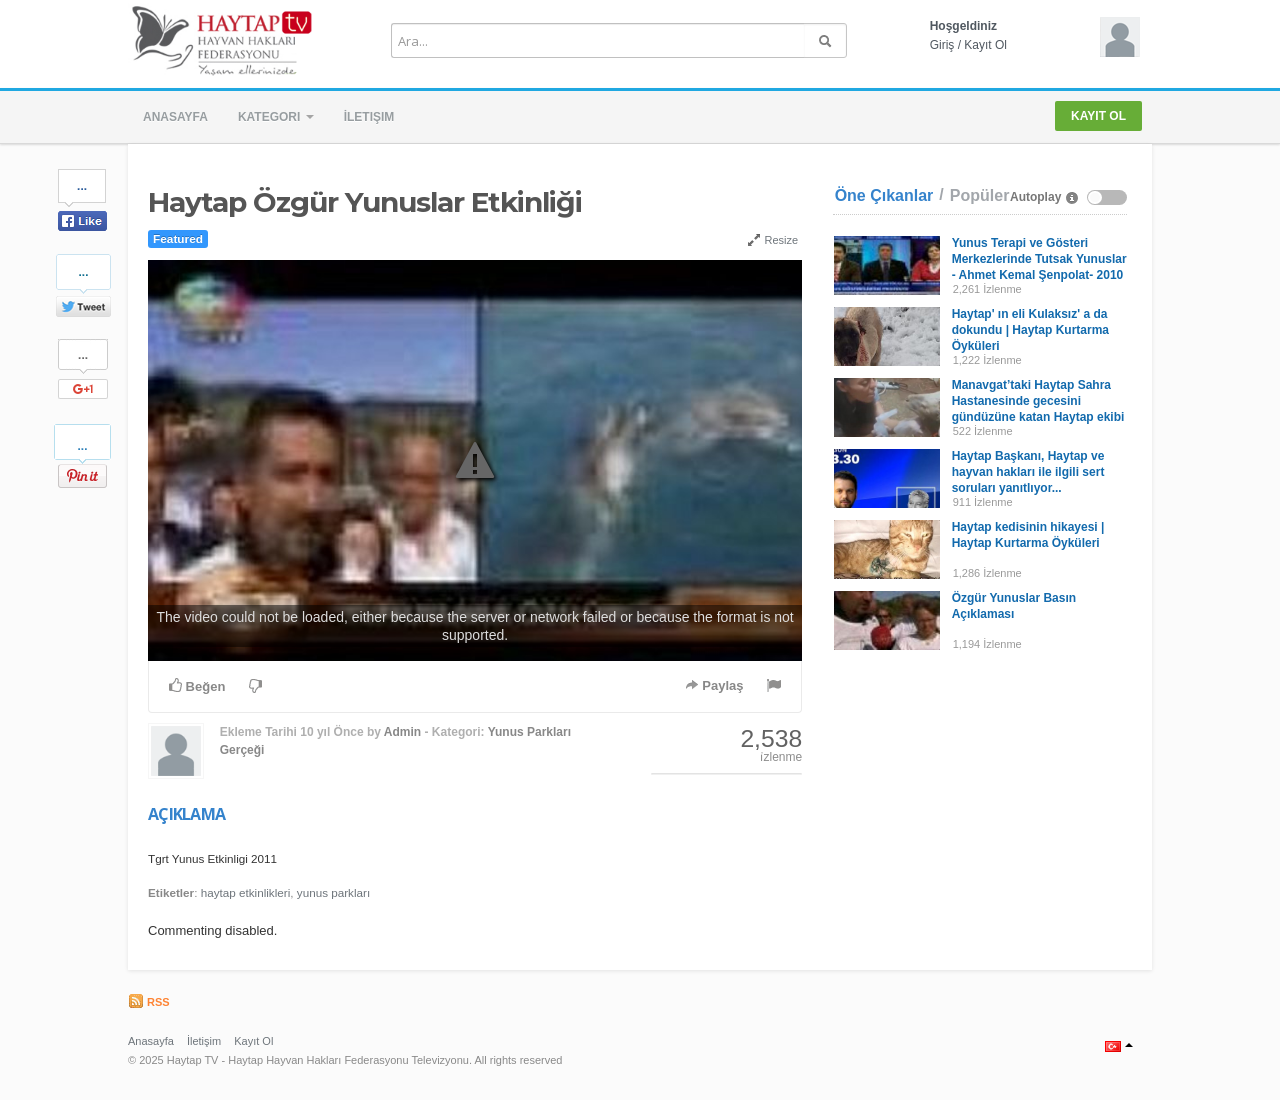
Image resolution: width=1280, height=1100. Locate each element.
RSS (149, 1002)
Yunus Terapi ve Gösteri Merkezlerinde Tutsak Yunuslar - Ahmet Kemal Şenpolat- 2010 (1039, 259)
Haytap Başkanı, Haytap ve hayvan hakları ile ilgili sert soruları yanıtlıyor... (1028, 472)
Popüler (980, 195)
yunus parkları (333, 892)
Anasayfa (175, 117)
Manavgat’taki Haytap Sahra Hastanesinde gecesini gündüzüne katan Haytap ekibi (1038, 401)
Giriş (942, 45)
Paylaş (714, 685)
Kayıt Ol (985, 45)
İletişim (369, 117)
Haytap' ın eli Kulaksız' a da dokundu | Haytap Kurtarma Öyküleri (1030, 330)
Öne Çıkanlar (884, 195)
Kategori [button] (276, 117)
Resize (772, 240)
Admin (402, 732)
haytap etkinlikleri (246, 892)
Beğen (197, 686)
